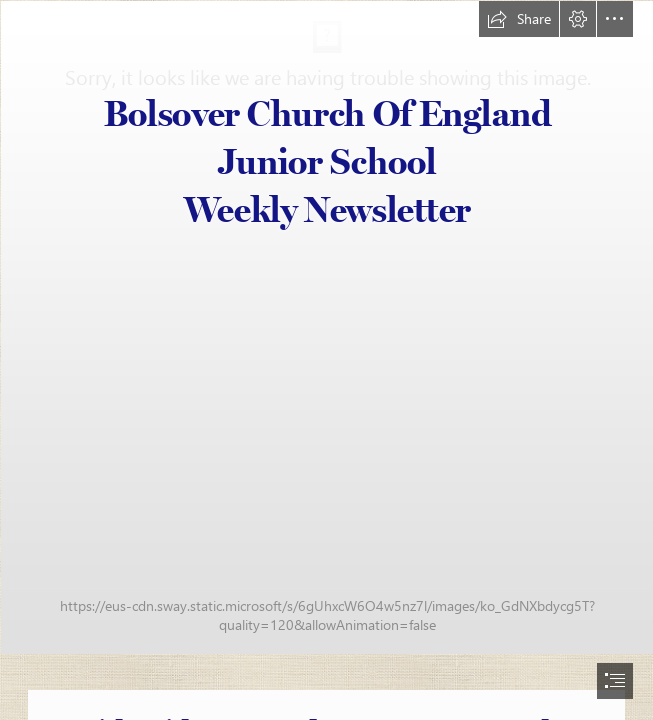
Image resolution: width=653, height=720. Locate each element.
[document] (326, 360)
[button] (519, 19)
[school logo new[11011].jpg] (326, 326)
